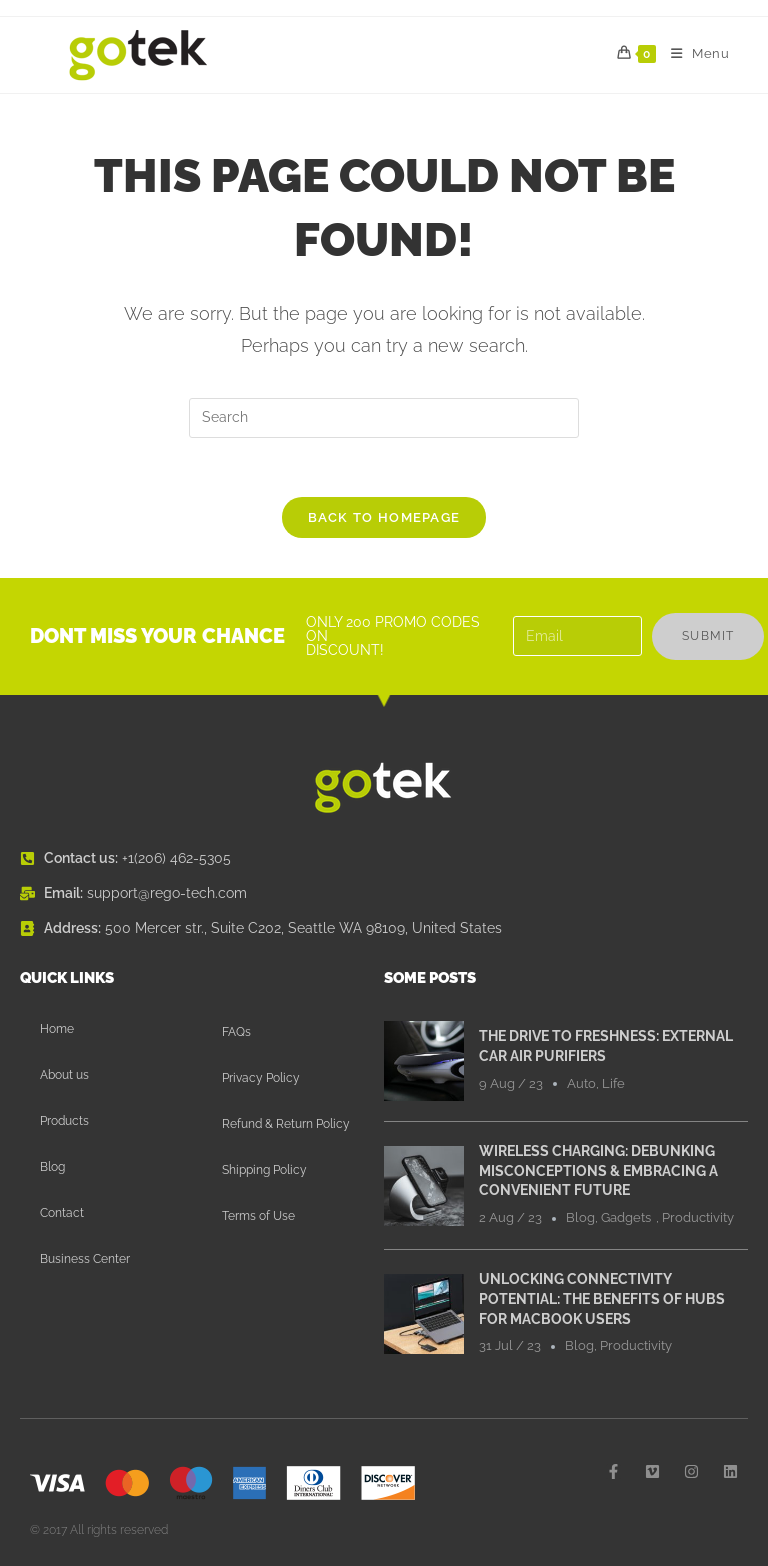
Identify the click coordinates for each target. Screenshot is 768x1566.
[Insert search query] (384, 418)
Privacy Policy (261, 1079)
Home (57, 1030)
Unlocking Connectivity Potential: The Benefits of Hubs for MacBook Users (602, 1299)
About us (64, 1076)
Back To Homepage (384, 518)
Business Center (85, 1260)
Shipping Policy (264, 1171)
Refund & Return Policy (286, 1125)
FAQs (236, 1033)
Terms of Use (258, 1217)
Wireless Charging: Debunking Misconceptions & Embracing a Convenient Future (598, 1171)
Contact (62, 1214)
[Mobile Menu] (693, 54)
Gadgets (626, 1218)
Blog (52, 1168)
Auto (581, 1084)
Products (64, 1122)
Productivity (698, 1218)
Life (613, 1084)
